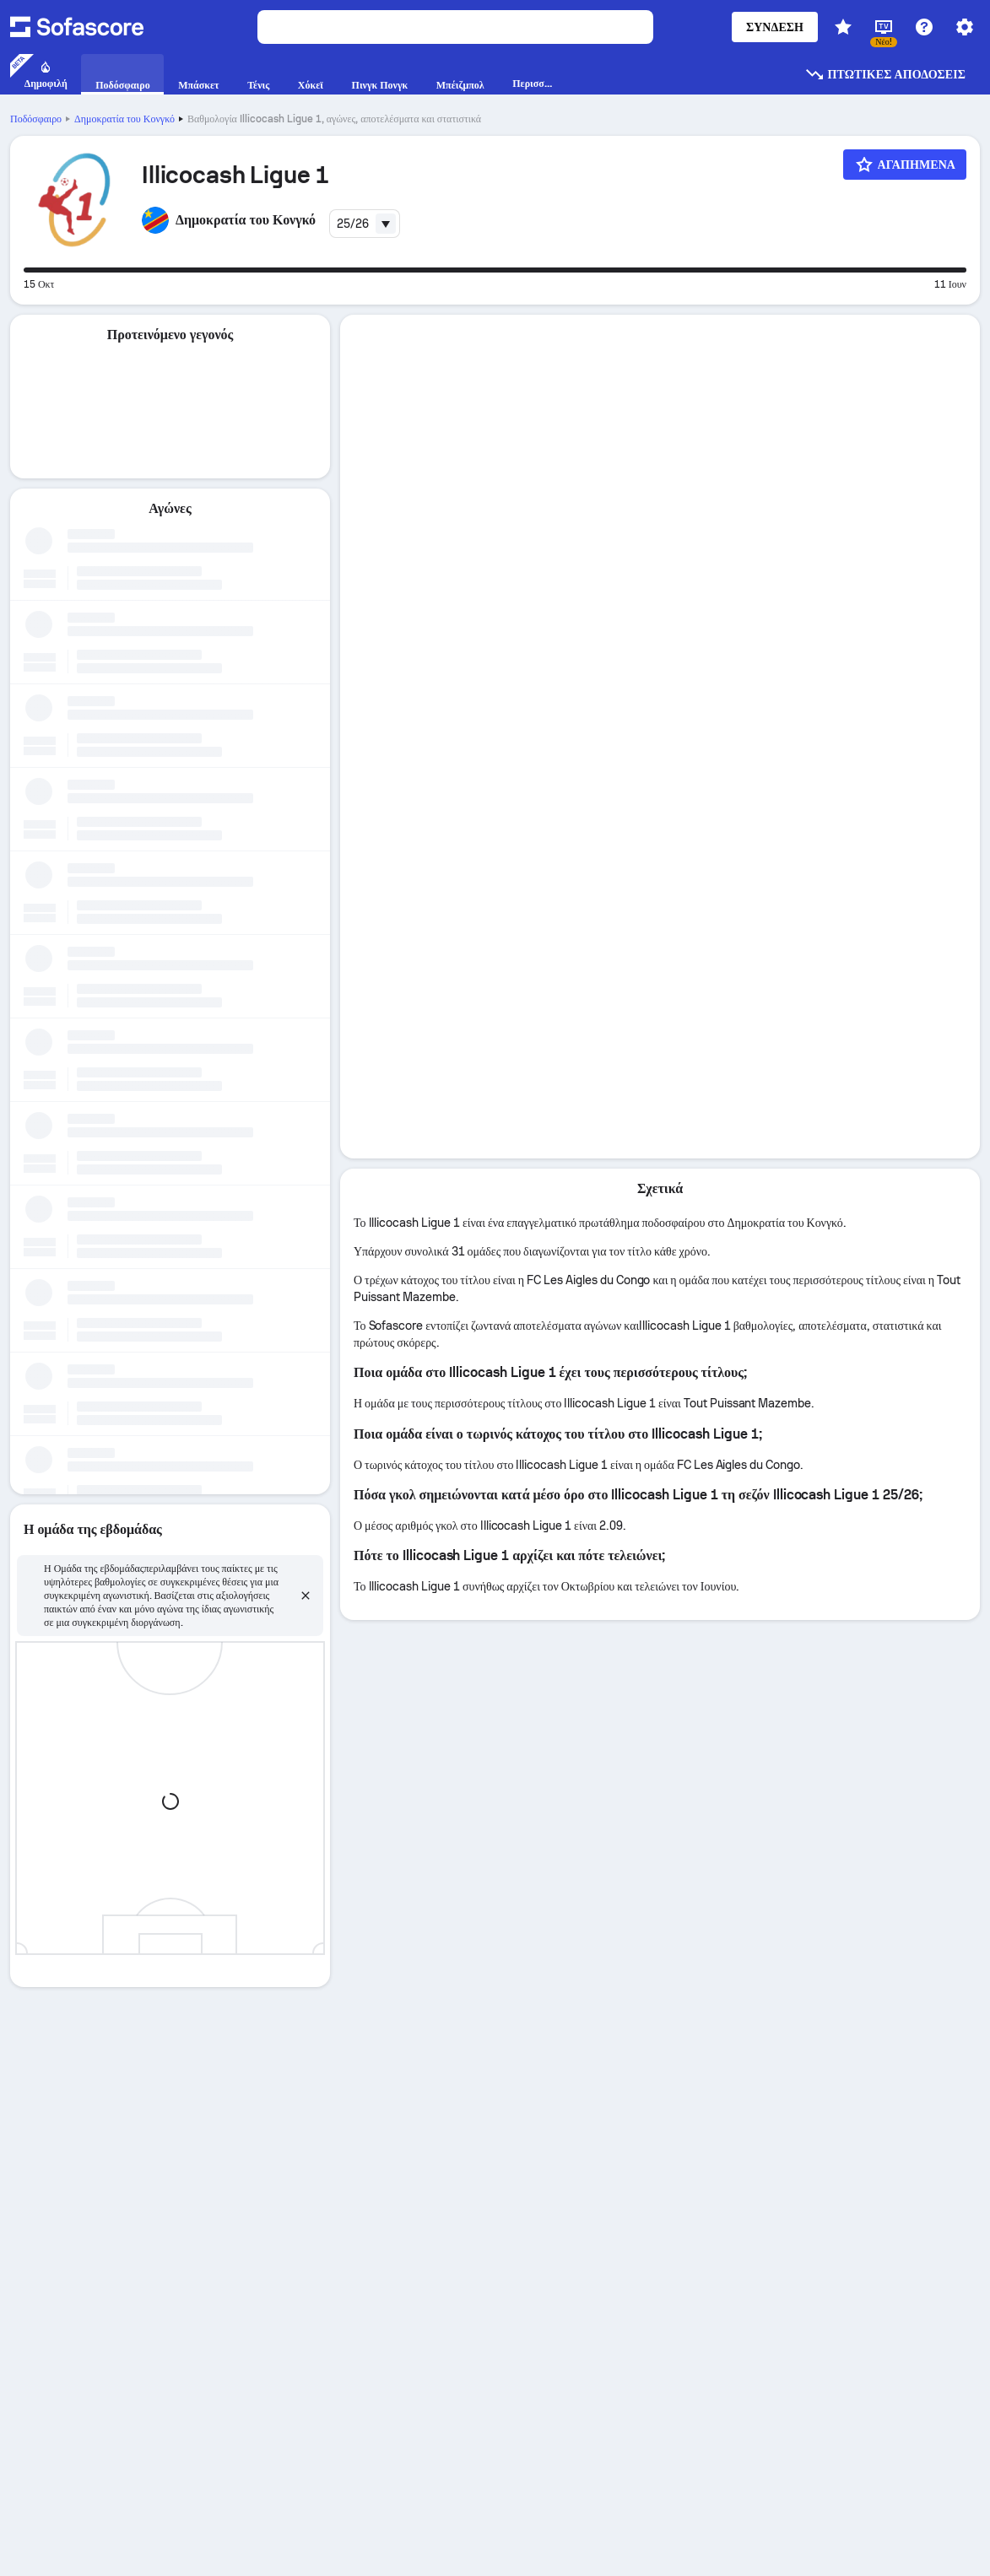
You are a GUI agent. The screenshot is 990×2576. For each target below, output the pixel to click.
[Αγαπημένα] (904, 164)
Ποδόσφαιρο (36, 119)
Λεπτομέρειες (659, 335)
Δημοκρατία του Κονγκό (124, 119)
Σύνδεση (774, 27)
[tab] (660, 336)
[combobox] (364, 223)
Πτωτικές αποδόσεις (885, 74)
